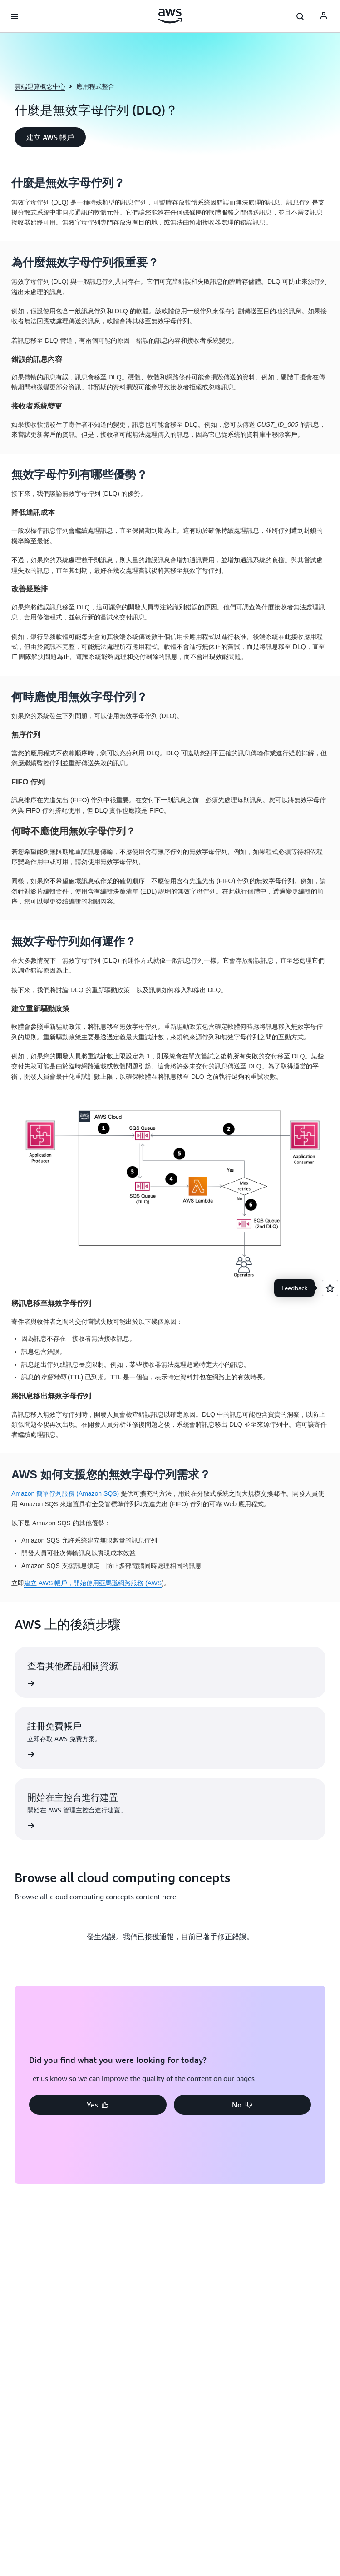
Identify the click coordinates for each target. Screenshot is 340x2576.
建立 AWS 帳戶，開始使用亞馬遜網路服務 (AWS (93, 1583)
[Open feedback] (330, 1288)
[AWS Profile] (324, 16)
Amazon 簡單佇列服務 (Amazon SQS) (66, 1493)
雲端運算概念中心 (40, 86)
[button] (50, 137)
